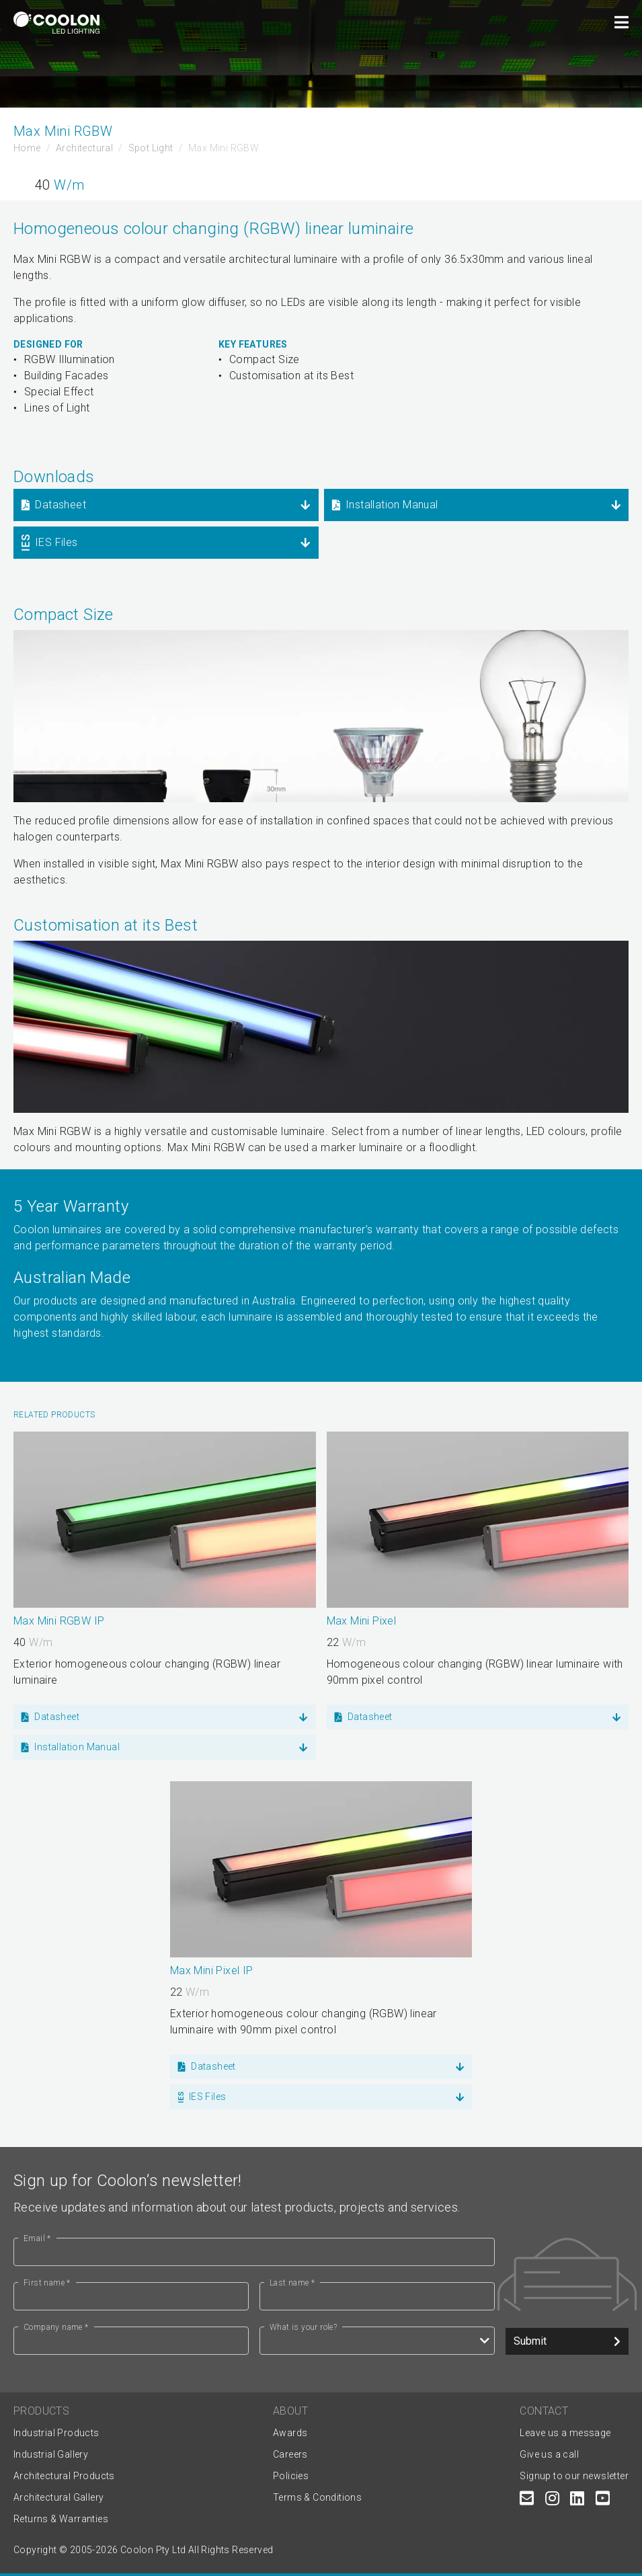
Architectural (84, 148)
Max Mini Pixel (362, 1620)
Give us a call (549, 2454)
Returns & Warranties (60, 2518)
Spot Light (150, 148)
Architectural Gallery (58, 2497)
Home (27, 148)
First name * (47, 2283)
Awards (290, 2432)
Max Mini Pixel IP (211, 1970)
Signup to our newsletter (574, 2475)
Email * (37, 2238)
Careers (290, 2454)
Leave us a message (565, 2432)
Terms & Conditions (317, 2497)
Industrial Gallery (50, 2454)
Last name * (292, 2283)
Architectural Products (64, 2475)
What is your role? (303, 2327)
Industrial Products (56, 2432)
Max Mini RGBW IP (58, 1620)
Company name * (56, 2327)
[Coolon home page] (56, 22)
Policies (291, 2475)
